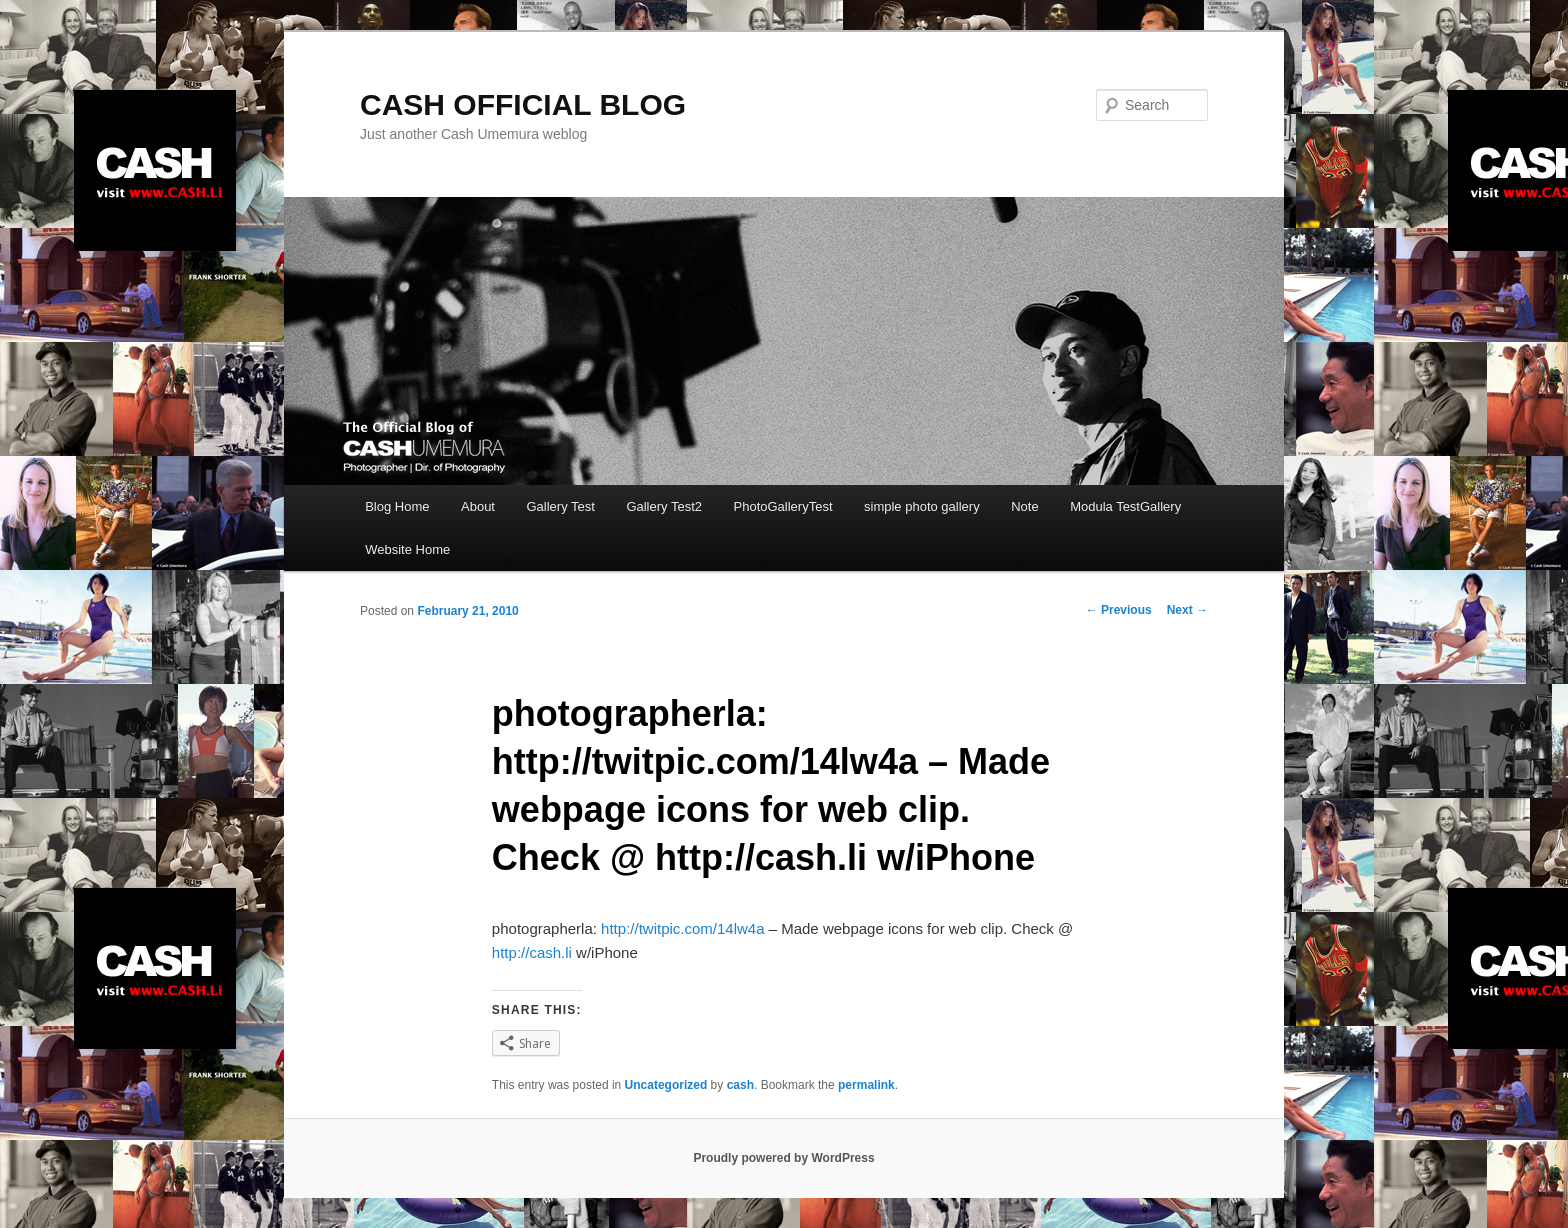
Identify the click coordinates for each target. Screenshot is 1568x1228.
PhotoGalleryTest (783, 506)
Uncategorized (666, 1085)
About (478, 506)
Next (1187, 610)
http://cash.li (532, 952)
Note (1024, 506)
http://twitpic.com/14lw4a (682, 928)
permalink (866, 1085)
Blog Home (397, 506)
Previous (1119, 610)
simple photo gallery (922, 506)
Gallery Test (560, 506)
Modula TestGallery (1125, 506)
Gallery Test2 (664, 506)
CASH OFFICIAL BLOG (523, 104)
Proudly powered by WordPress (783, 1158)
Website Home (407, 549)
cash (740, 1085)
